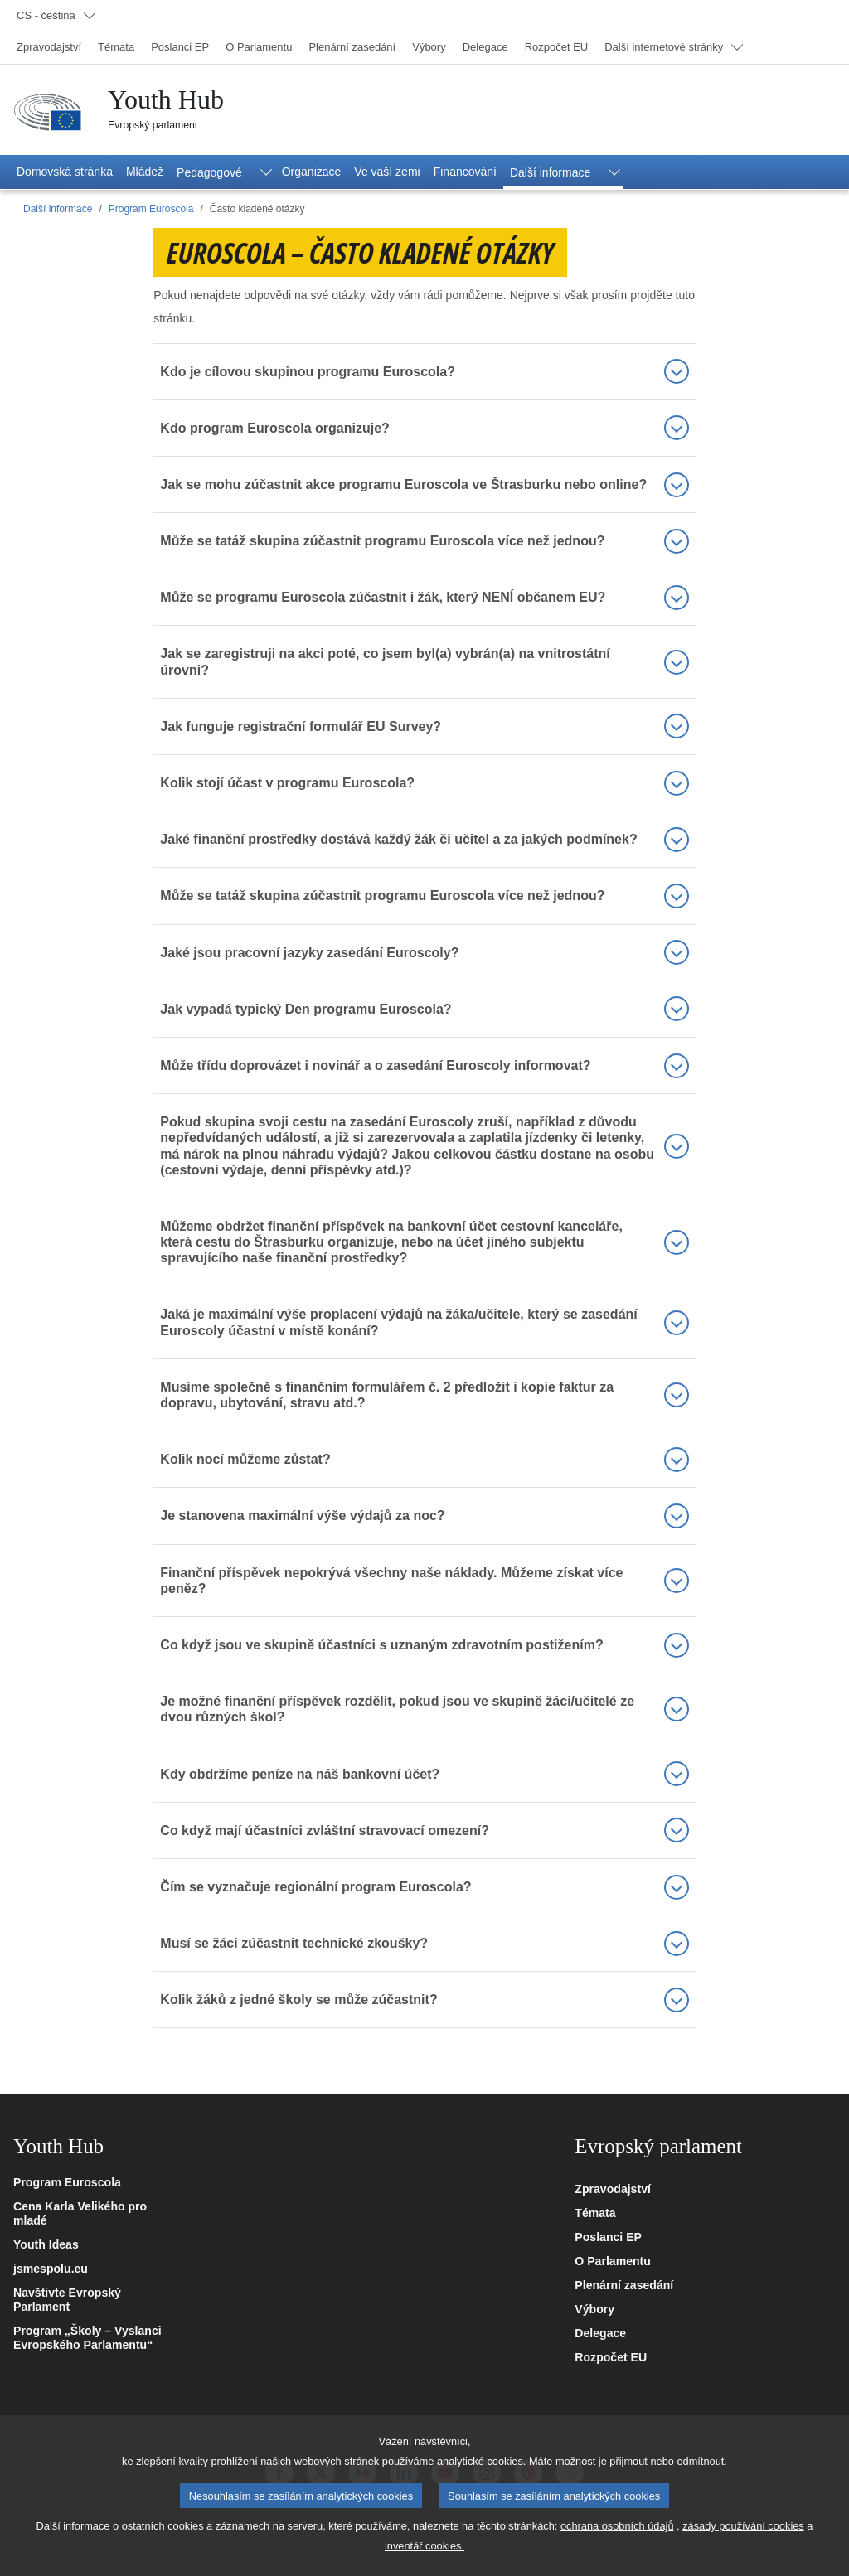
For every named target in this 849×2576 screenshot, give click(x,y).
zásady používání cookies (743, 2541)
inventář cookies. (424, 2560)
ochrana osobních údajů (617, 2541)
